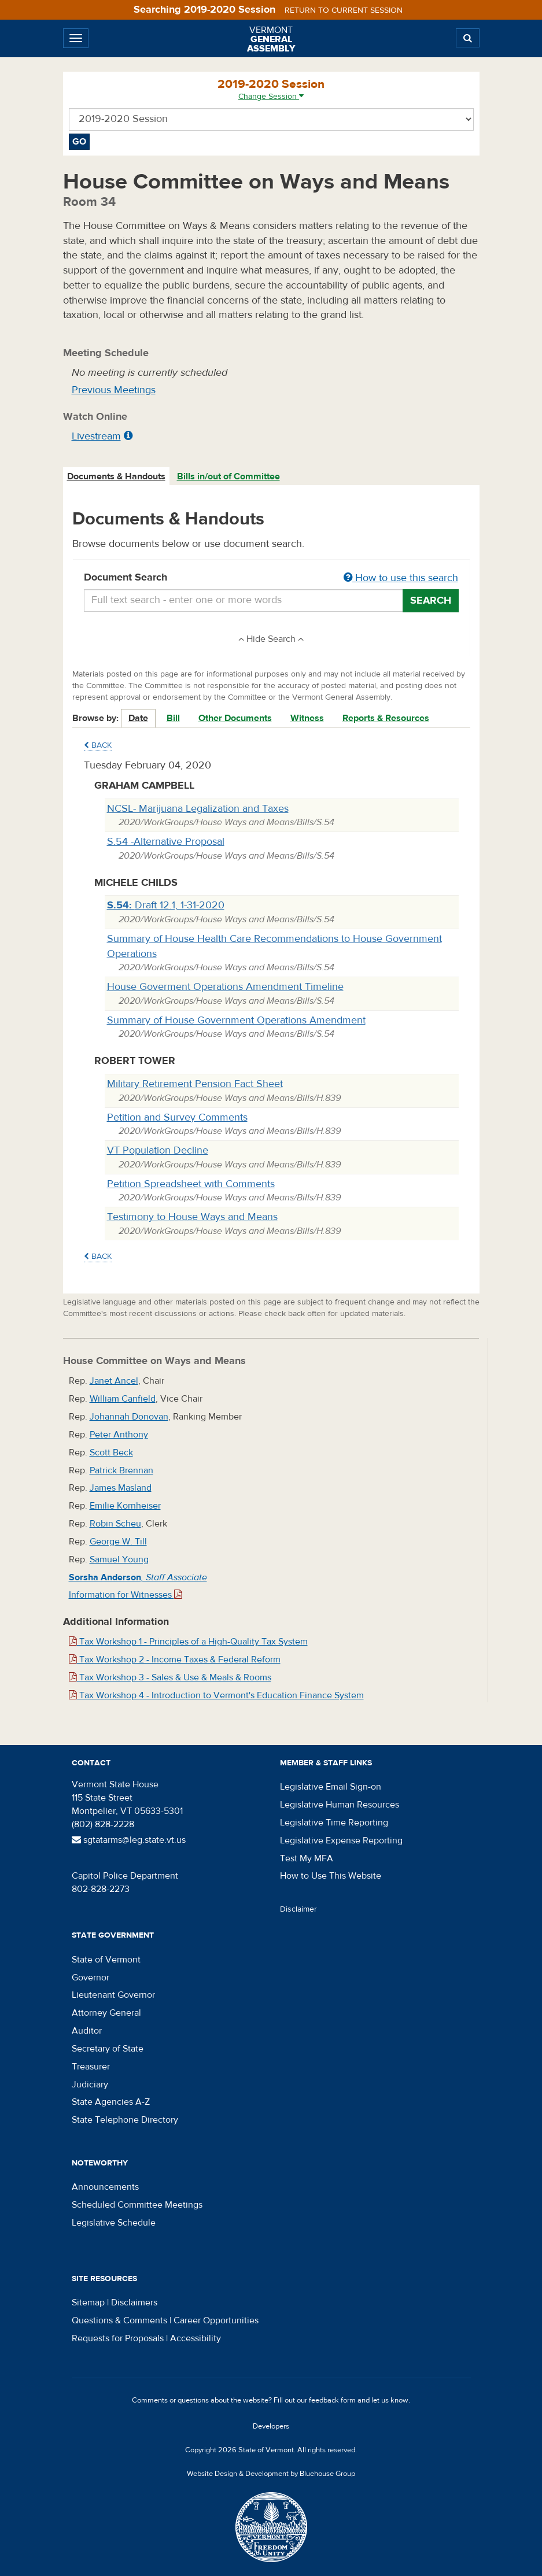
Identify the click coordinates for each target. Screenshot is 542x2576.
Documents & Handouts (116, 476)
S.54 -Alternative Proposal (165, 841)
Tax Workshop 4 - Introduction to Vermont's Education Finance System (216, 1695)
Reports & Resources (385, 718)
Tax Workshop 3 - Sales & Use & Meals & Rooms (170, 1677)
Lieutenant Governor (113, 1995)
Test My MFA (306, 1858)
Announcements (105, 2187)
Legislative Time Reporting (334, 1822)
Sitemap (88, 2302)
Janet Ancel (114, 1381)
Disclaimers (134, 2302)
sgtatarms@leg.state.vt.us (129, 1840)
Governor (90, 1977)
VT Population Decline (157, 1150)
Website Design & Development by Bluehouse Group (271, 2473)
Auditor (87, 2031)
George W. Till (118, 1541)
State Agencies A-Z (111, 2102)
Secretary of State (107, 2048)
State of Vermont (106, 1959)
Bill (173, 718)
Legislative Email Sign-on (330, 1787)
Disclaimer (298, 1909)
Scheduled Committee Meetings (137, 2205)
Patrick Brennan (121, 1470)
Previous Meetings (114, 390)
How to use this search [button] (401, 578)
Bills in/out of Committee (228, 476)
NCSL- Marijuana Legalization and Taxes (198, 808)
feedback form (332, 2400)
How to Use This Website (330, 1876)
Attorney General (106, 2013)
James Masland (121, 1488)
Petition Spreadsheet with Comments (191, 1184)
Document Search (271, 578)
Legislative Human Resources (339, 1804)
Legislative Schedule (114, 2222)
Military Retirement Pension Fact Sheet (195, 1084)
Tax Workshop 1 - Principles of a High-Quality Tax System (188, 1641)
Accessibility (195, 2338)
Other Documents (235, 718)
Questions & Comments (119, 2320)
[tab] (117, 476)
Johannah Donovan (129, 1416)
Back (98, 745)
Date (138, 718)
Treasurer (91, 2066)
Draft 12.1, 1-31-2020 (165, 905)
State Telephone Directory (125, 2120)
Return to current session (344, 10)
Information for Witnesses (125, 1595)
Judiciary (90, 2084)
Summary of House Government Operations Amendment (236, 1020)
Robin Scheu (115, 1523)
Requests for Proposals (118, 2338)
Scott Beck (111, 1452)
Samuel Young (119, 1559)
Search (430, 600)
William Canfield (123, 1399)
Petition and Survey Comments (177, 1117)
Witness (307, 718)
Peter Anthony (119, 1434)
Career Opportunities (216, 2320)
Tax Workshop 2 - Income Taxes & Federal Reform (175, 1659)
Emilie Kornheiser (125, 1505)
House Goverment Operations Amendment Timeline (225, 986)
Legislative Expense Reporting (341, 1840)
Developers (271, 2426)
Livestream (96, 436)
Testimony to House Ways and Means (192, 1217)
